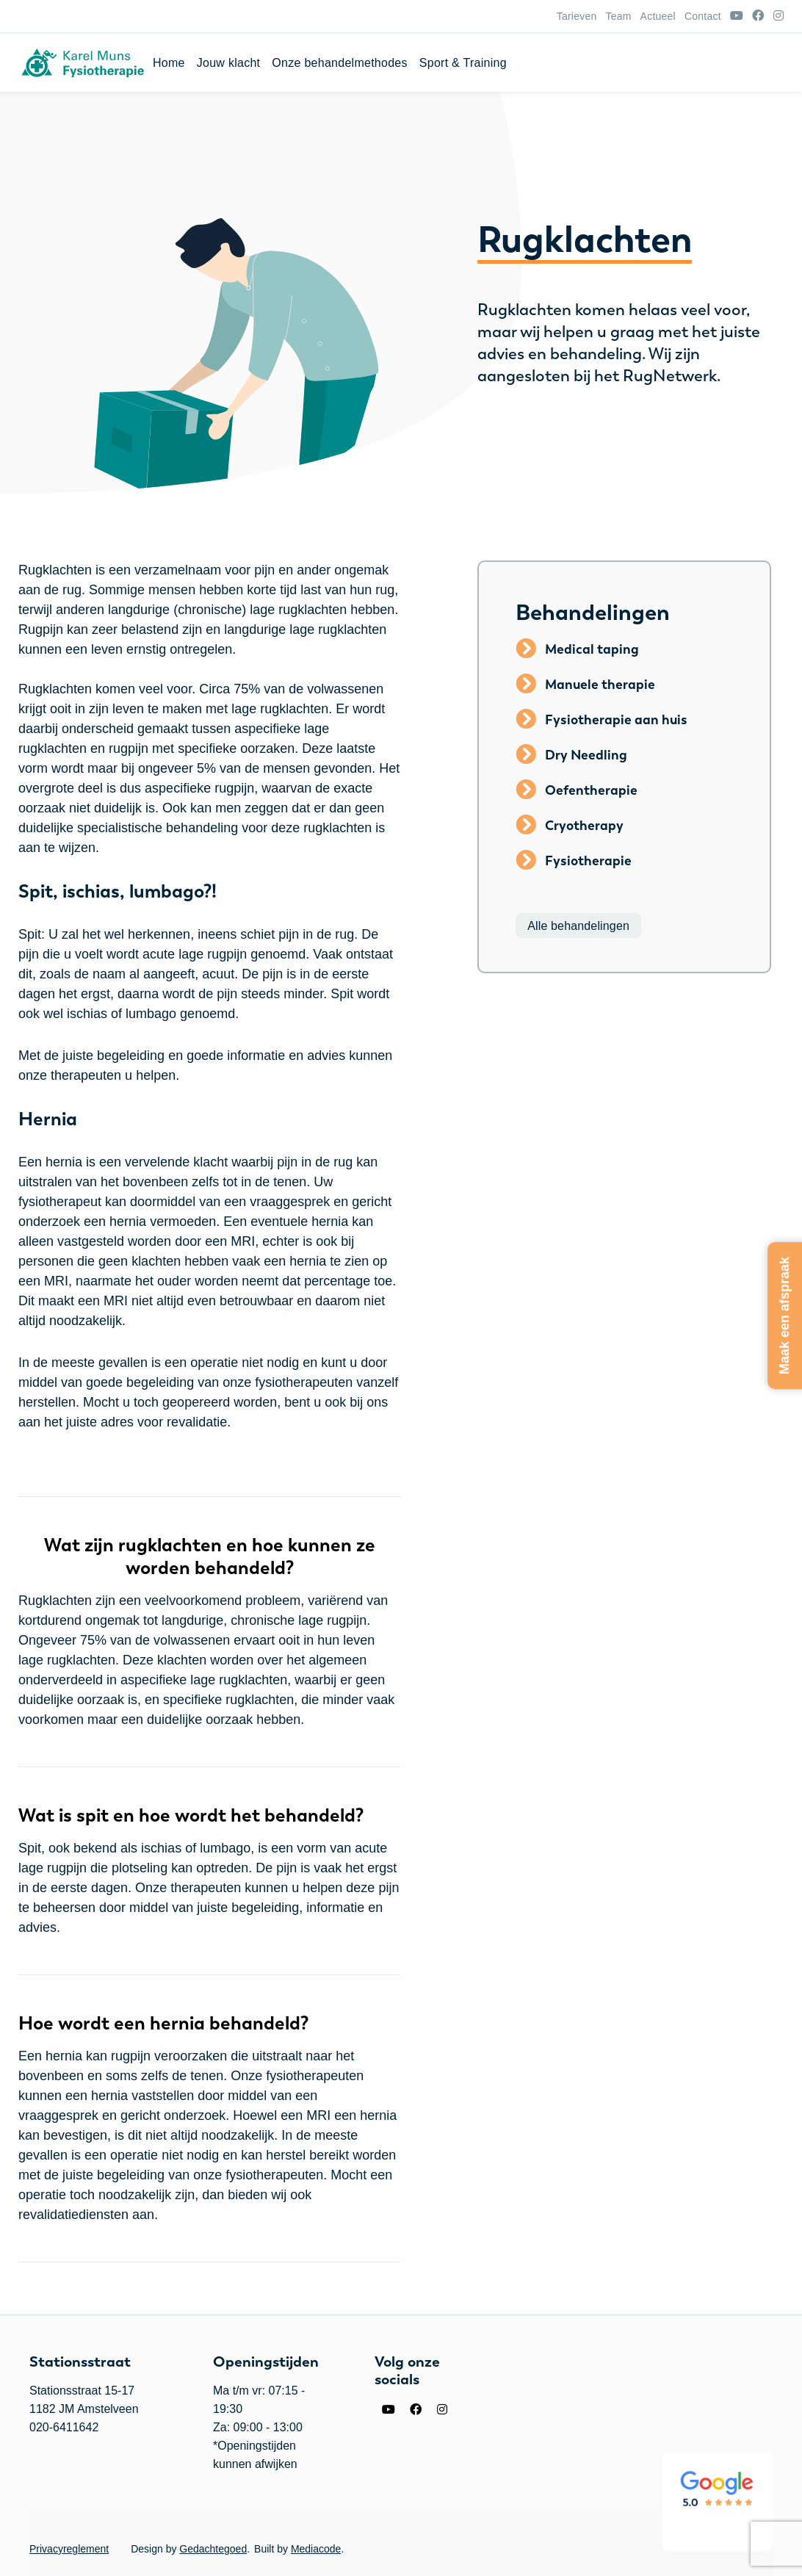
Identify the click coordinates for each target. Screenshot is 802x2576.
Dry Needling (586, 755)
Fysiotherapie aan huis (616, 719)
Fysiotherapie (588, 860)
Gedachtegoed (213, 2549)
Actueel (658, 16)
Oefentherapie (591, 790)
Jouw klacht (478, 63)
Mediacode (316, 2549)
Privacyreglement (69, 2549)
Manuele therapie (600, 684)
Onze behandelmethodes (588, 63)
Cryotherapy (584, 825)
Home (418, 63)
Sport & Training (712, 63)
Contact (702, 16)
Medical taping (592, 649)
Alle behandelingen (578, 925)
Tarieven (577, 16)
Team (618, 16)
